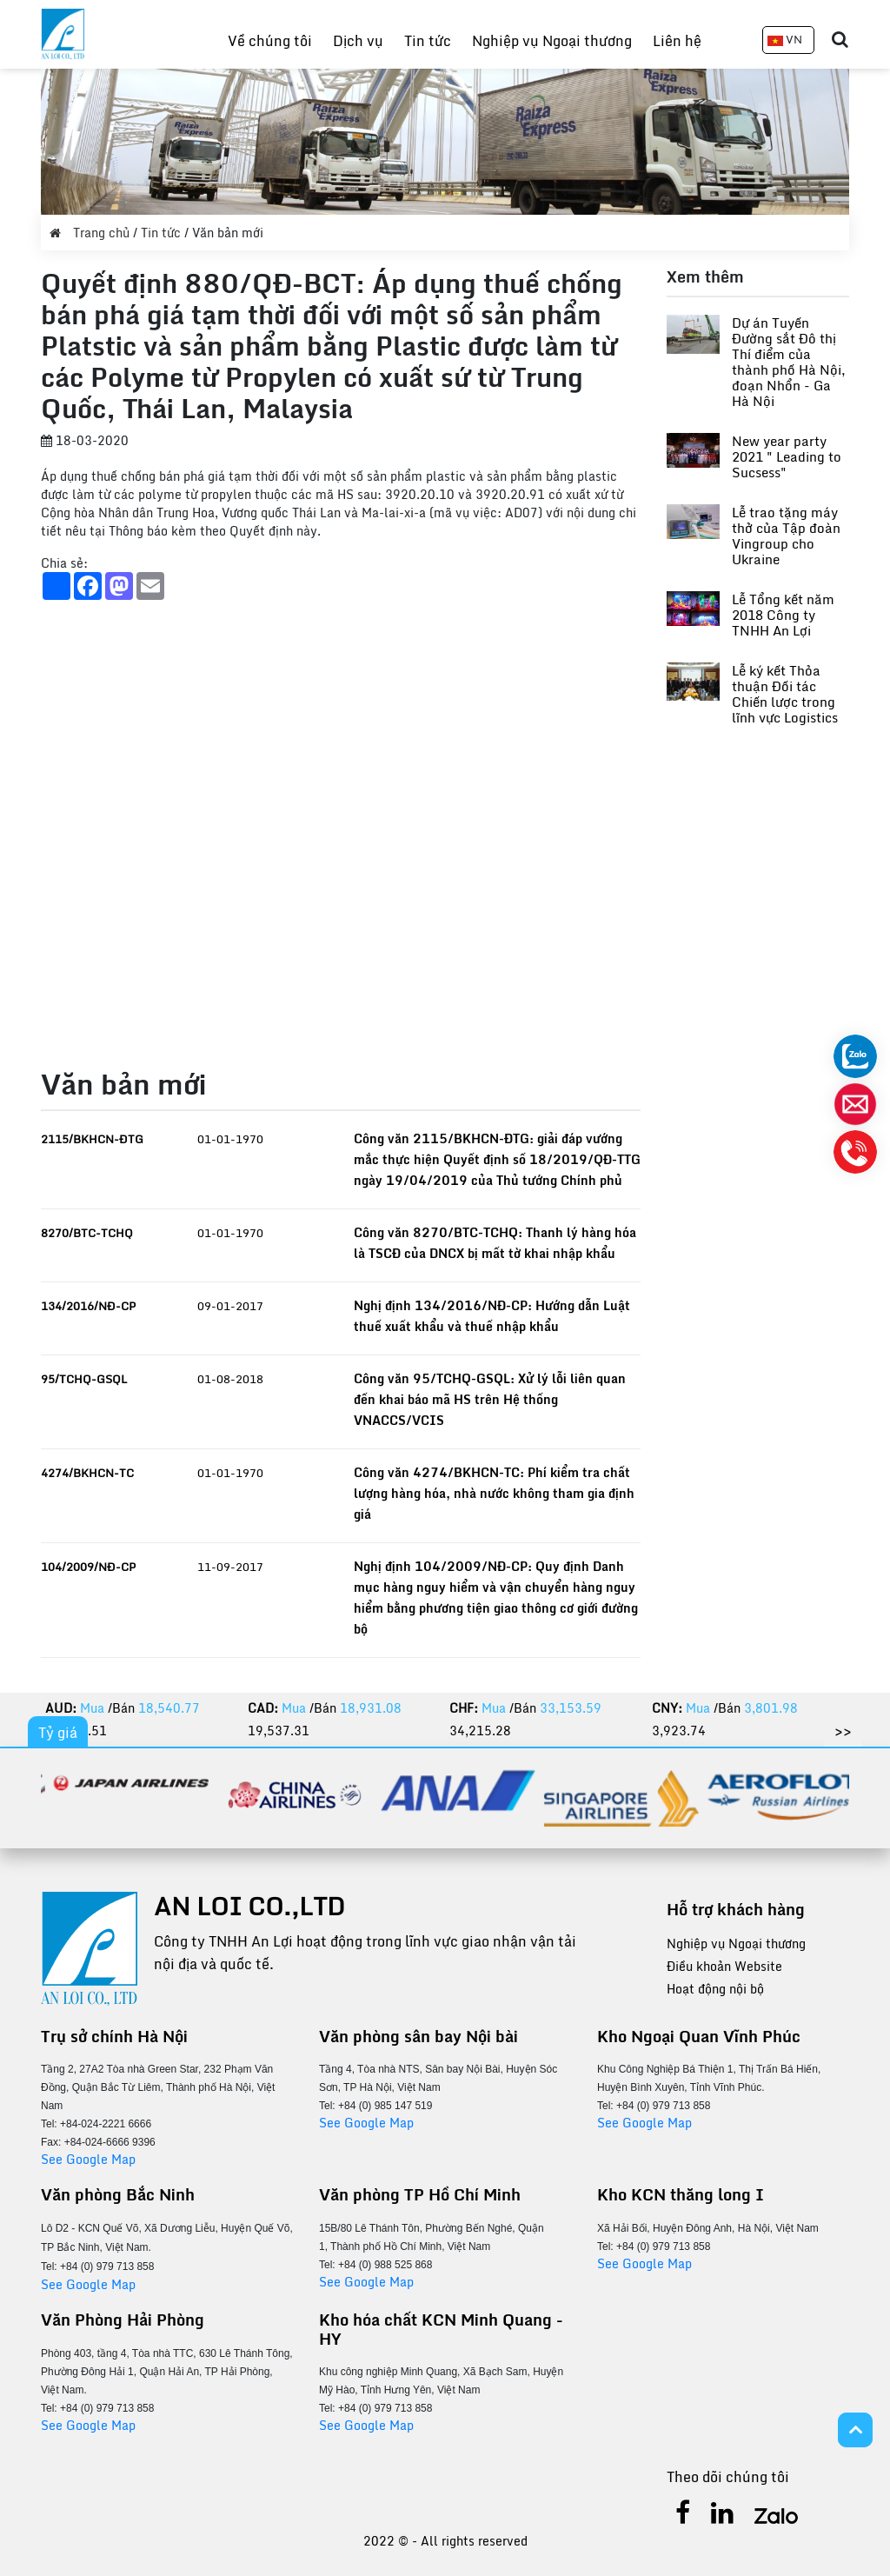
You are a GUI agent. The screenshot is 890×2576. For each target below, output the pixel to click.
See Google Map (88, 2159)
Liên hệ (677, 41)
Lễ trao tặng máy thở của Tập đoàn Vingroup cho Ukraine (786, 535)
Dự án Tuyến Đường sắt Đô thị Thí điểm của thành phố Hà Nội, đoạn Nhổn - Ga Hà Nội (789, 361)
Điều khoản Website (724, 1966)
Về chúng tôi (270, 41)
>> (843, 1730)
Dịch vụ (358, 41)
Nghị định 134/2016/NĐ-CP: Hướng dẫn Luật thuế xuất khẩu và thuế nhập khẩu (492, 1315)
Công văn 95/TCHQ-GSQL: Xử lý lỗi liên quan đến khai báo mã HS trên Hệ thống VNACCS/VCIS (490, 1399)
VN (784, 39)
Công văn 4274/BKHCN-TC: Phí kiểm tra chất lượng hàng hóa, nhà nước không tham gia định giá (494, 1493)
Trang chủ (91, 233)
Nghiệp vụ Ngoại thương (552, 41)
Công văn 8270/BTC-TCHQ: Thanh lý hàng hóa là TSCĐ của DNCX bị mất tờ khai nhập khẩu (495, 1242)
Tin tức (427, 41)
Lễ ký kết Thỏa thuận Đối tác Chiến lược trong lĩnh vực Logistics (785, 694)
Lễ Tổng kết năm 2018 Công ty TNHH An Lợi (783, 615)
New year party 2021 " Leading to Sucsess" (786, 456)
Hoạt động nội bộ (715, 1989)
